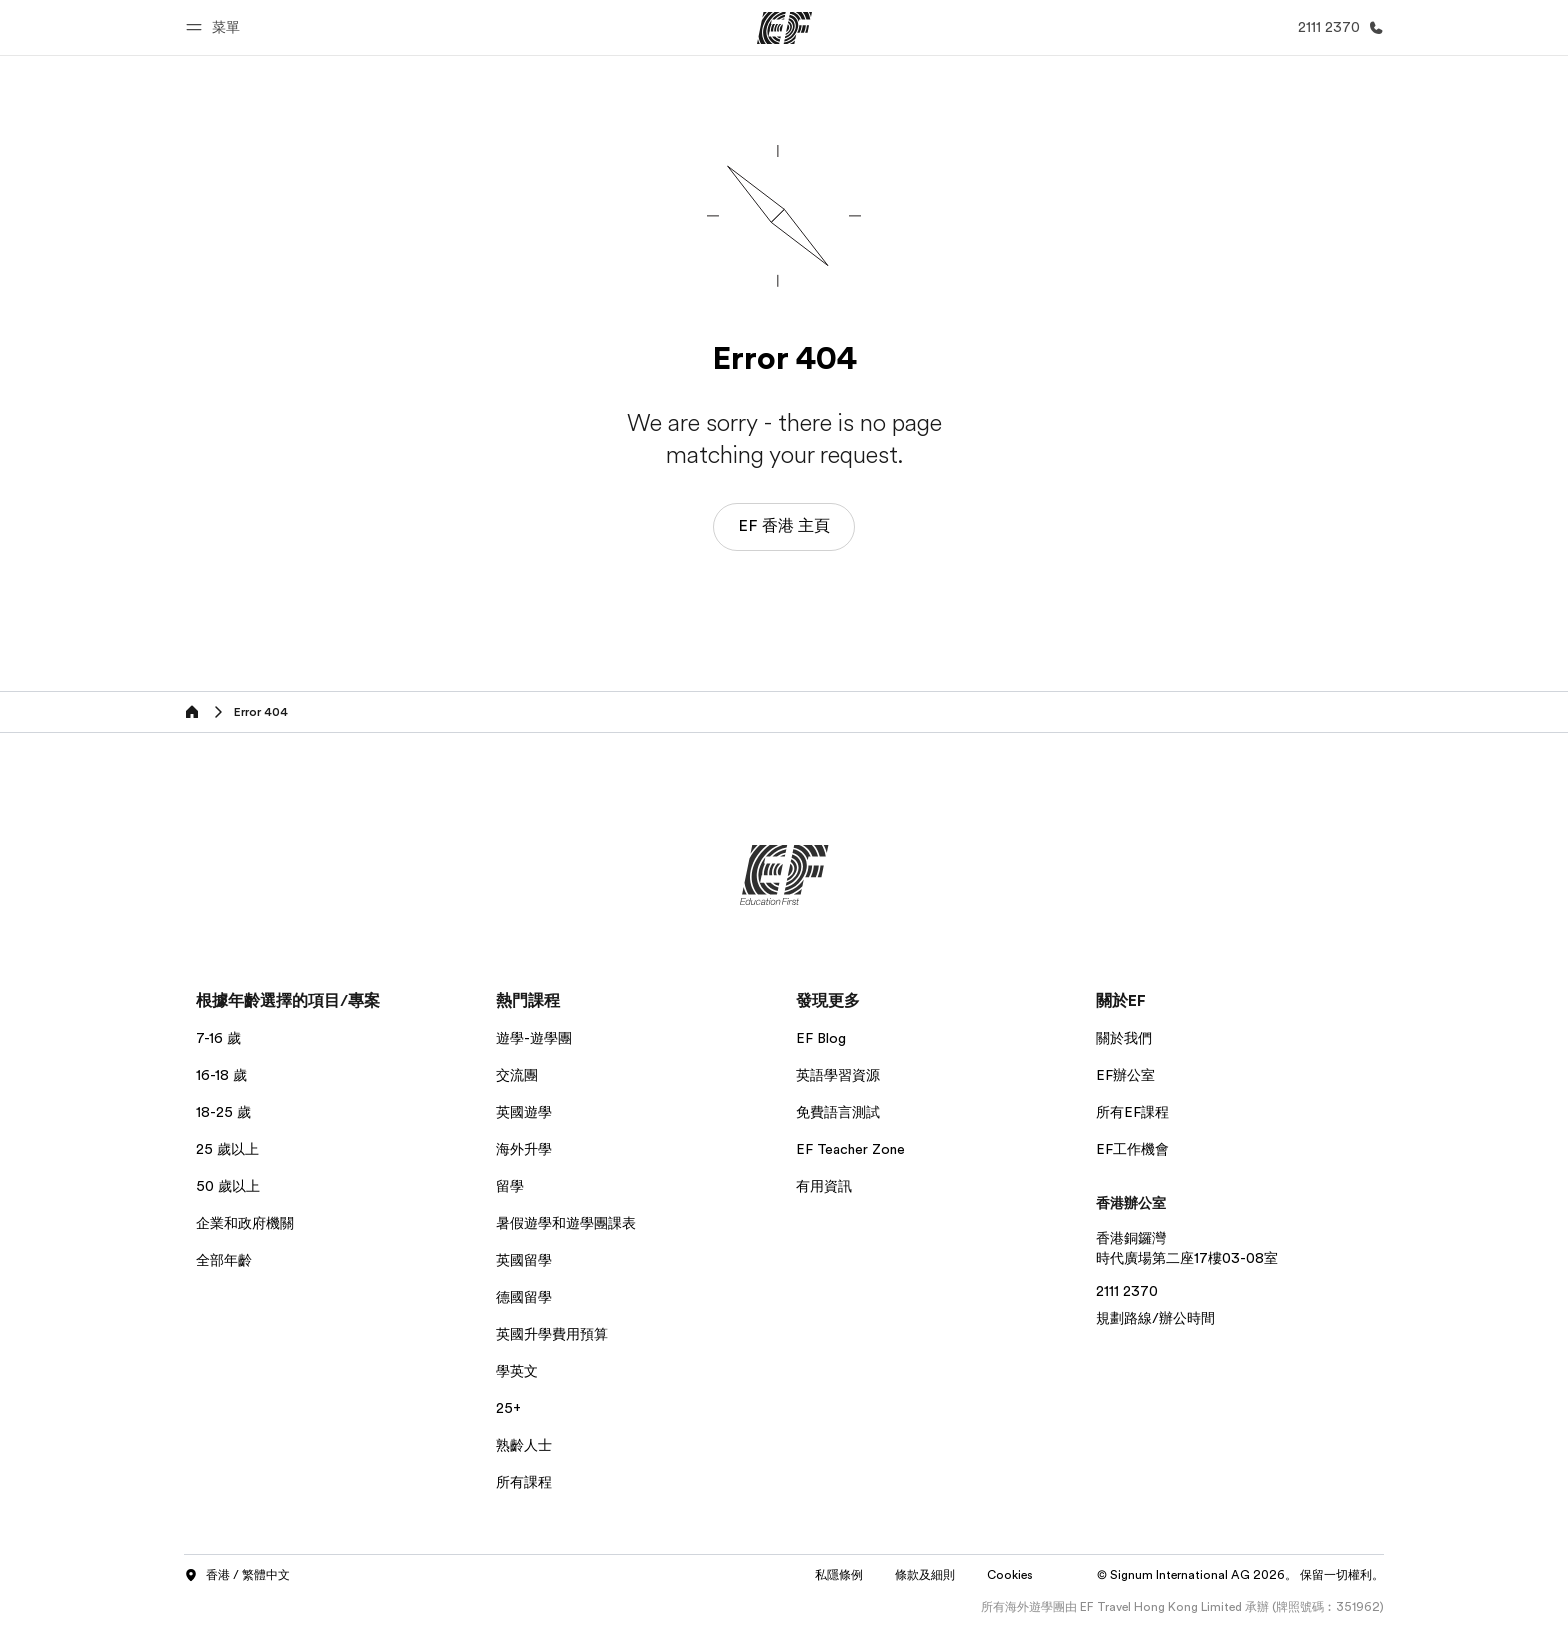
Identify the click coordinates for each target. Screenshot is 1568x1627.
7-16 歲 (218, 1038)
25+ (508, 1408)
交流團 (517, 1075)
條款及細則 (925, 1575)
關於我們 (1124, 1038)
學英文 (517, 1371)
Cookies (1010, 1575)
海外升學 (524, 1149)
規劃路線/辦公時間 (1155, 1318)
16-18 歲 (221, 1075)
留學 (510, 1186)
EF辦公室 (1125, 1075)
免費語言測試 (838, 1112)
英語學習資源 (838, 1075)
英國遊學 (524, 1112)
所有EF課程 (1132, 1112)
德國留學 (524, 1297)
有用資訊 (824, 1186)
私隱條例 (839, 1575)
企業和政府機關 (245, 1223)
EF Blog (821, 1038)
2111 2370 (1127, 1291)
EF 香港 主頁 (784, 526)
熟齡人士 (524, 1445)
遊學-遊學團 (534, 1038)
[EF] (784, 28)
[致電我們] (1337, 27)
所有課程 (524, 1482)
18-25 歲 (223, 1112)
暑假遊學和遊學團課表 (566, 1223)
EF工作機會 (1132, 1149)
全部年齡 (224, 1260)
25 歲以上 (227, 1149)
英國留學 (524, 1260)
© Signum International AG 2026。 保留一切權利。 (1240, 1575)
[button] (216, 27)
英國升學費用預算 (552, 1334)
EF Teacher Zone (850, 1149)
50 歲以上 (228, 1186)
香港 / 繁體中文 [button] (237, 1576)
